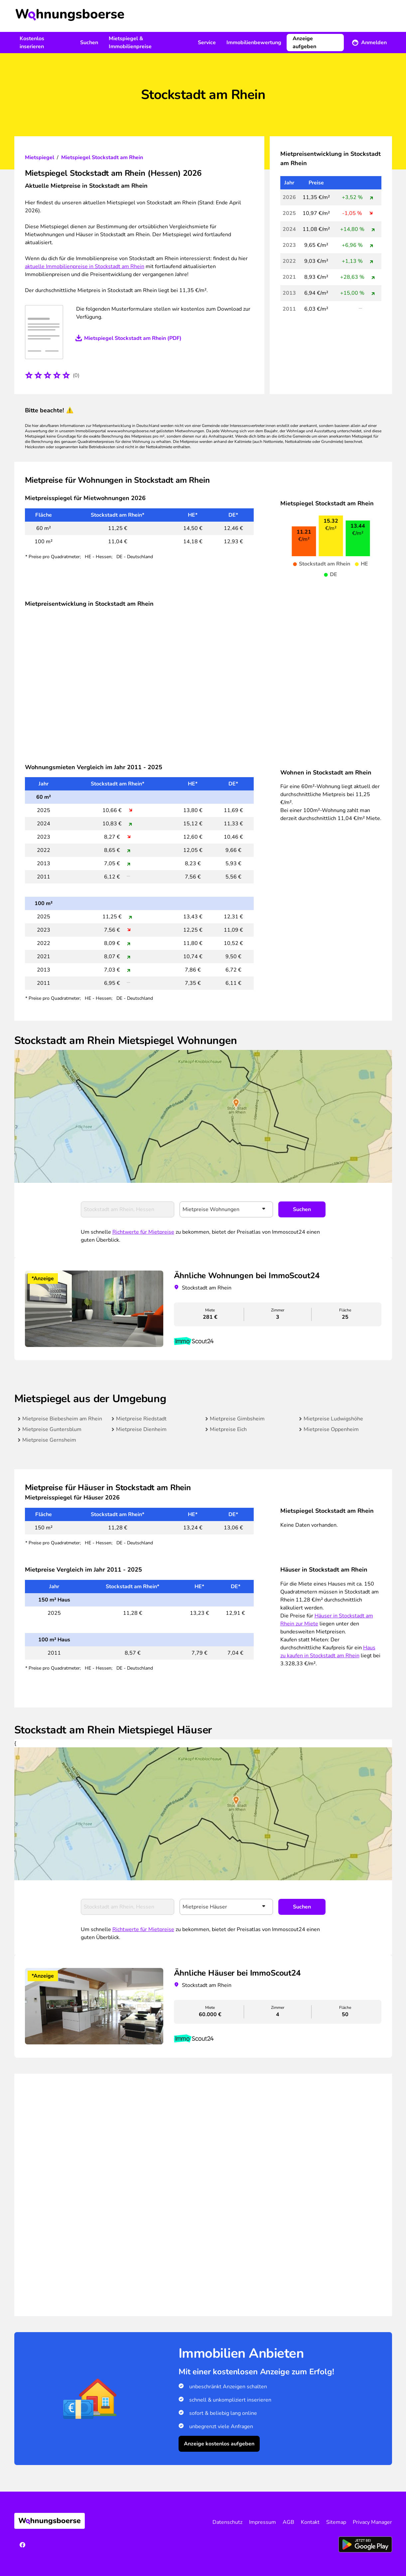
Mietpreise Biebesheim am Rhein (62, 1418)
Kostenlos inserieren (32, 42)
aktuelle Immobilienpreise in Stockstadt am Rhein (84, 266)
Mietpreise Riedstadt (141, 1418)
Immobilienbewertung (253, 42)
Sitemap (336, 2522)
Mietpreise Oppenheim (331, 1429)
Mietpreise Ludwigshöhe (333, 1418)
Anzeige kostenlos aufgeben (219, 2443)
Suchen (89, 42)
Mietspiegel (39, 157)
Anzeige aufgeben (304, 42)
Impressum (262, 2522)
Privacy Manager (372, 2522)
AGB (288, 2522)
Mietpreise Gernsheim (49, 1440)
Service (207, 42)
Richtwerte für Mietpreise (143, 1232)
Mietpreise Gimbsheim (237, 1418)
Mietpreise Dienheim (141, 1429)
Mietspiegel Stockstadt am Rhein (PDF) (133, 338)
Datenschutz (227, 2522)
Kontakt (310, 2522)
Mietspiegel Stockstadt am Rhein (102, 157)
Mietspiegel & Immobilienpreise (130, 42)
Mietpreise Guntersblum (51, 1429)
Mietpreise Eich (228, 1429)
